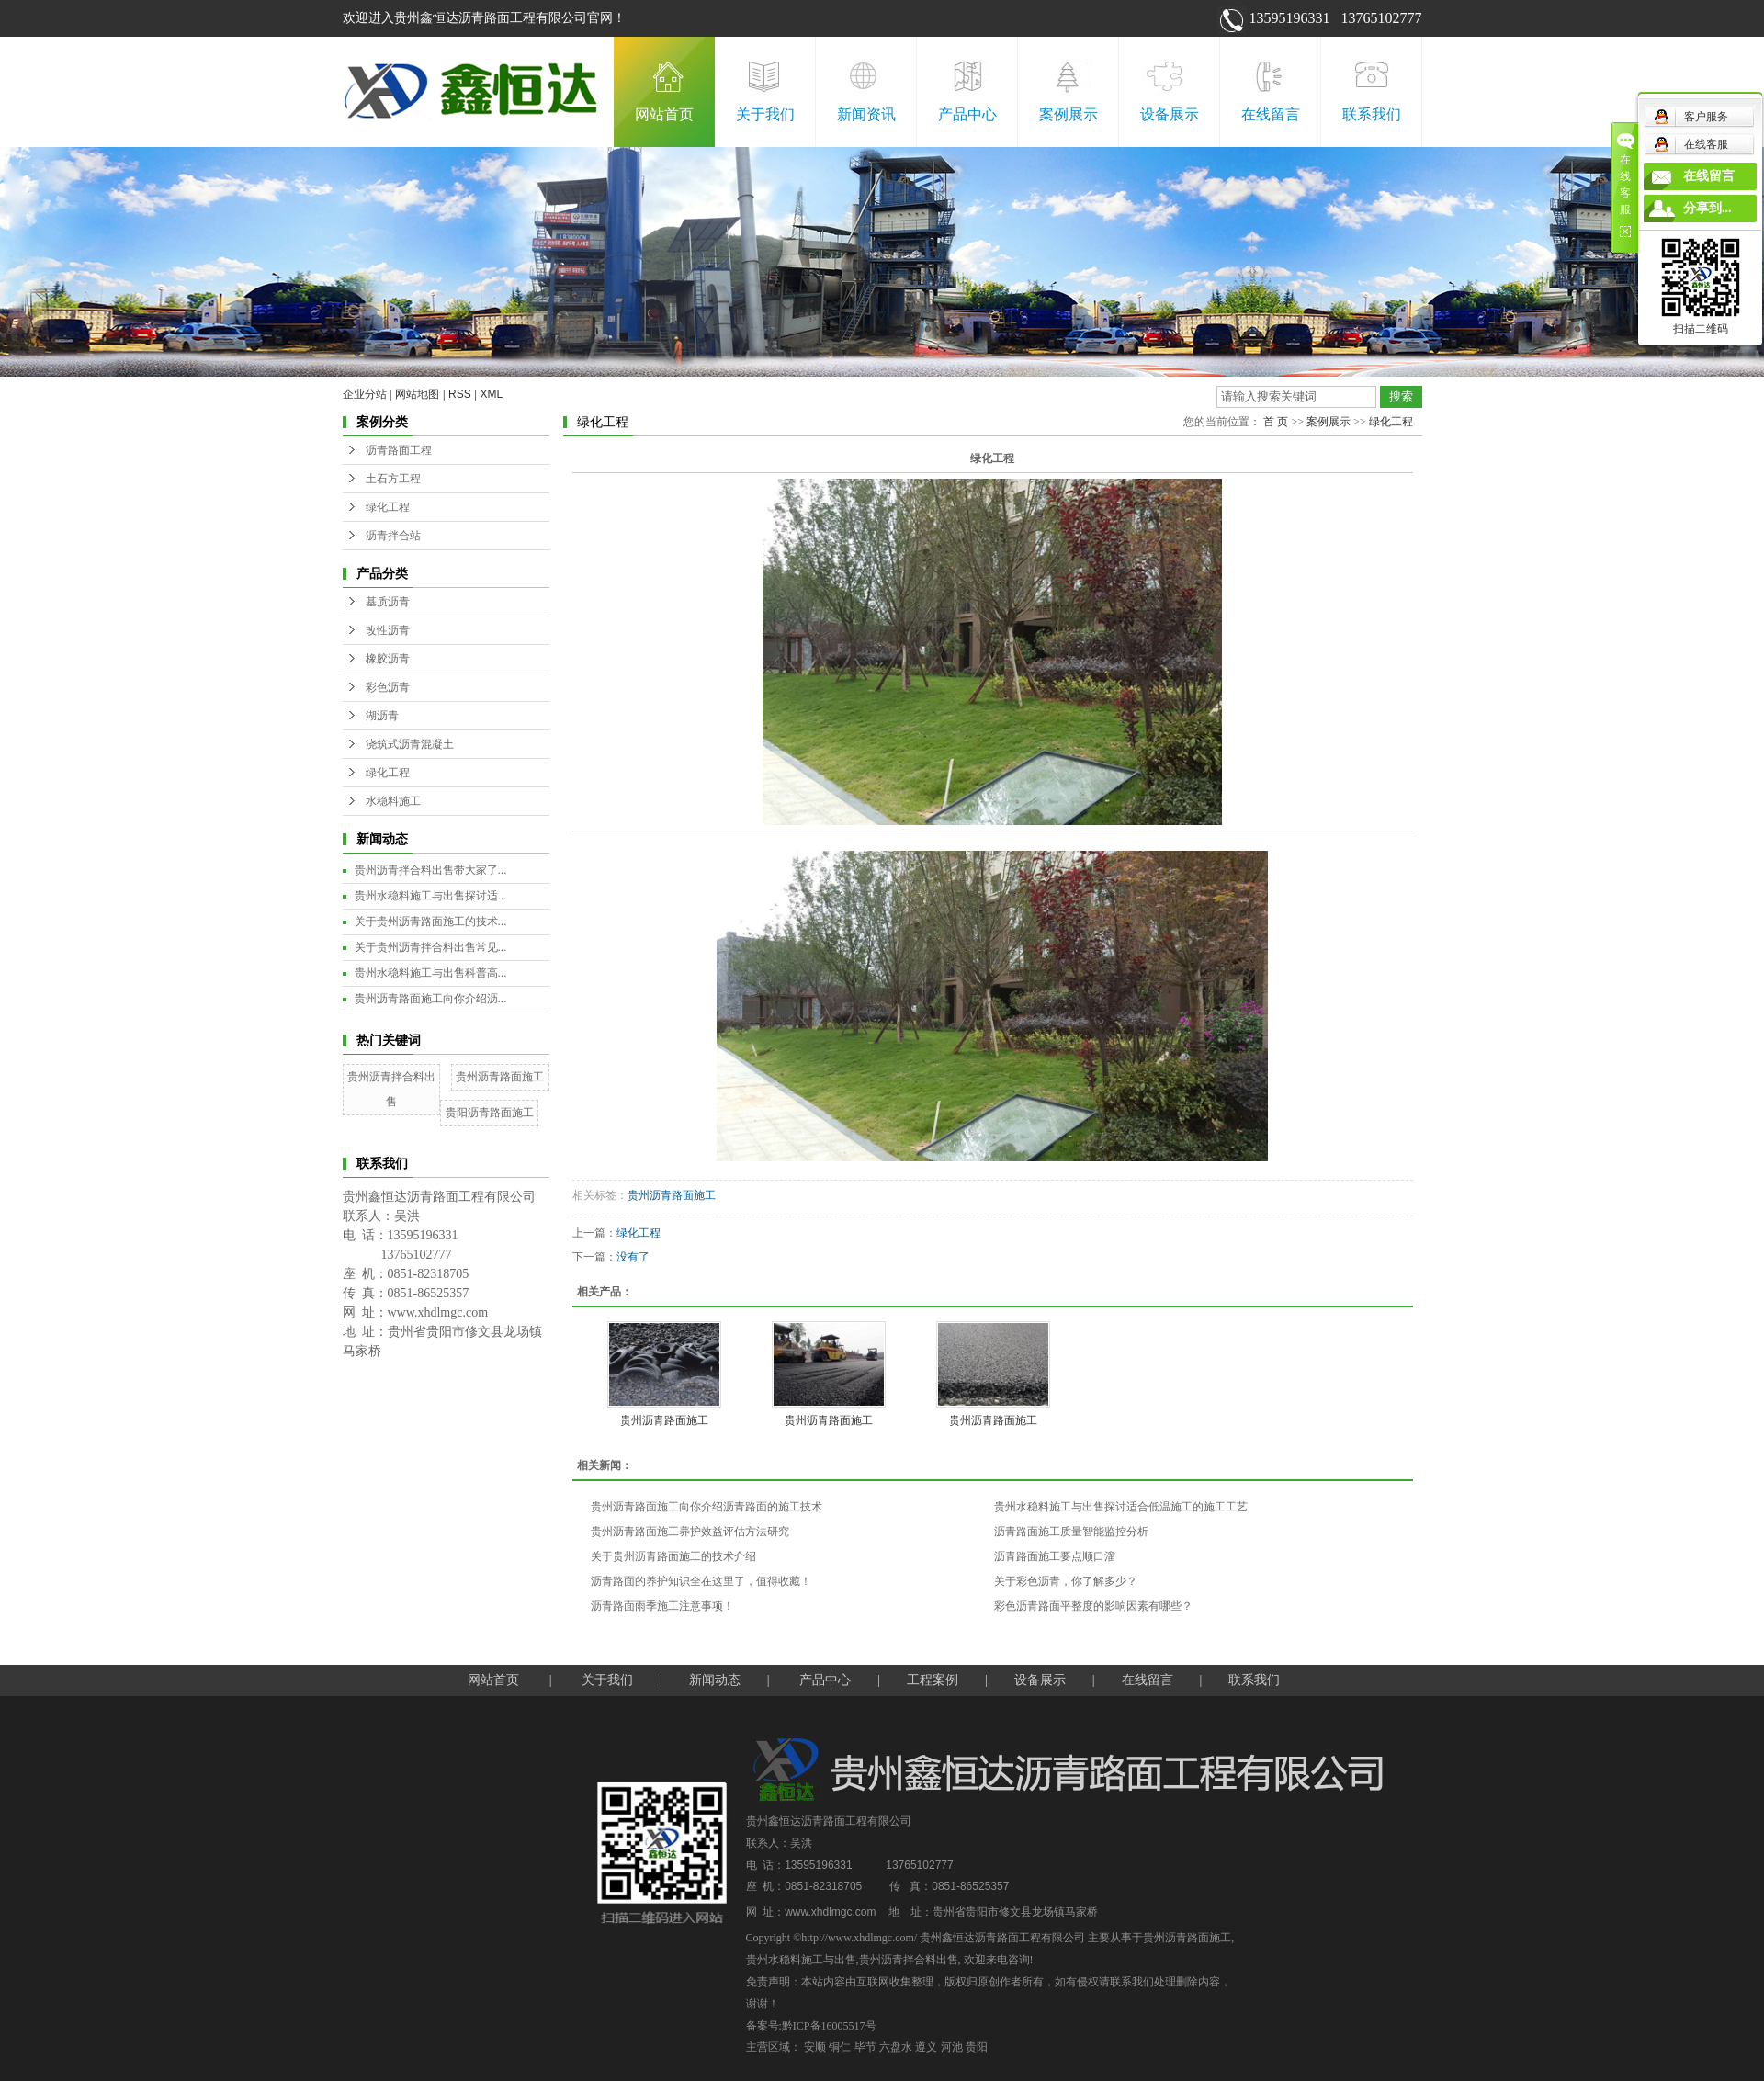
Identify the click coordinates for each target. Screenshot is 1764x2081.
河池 (952, 2047)
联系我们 (1371, 114)
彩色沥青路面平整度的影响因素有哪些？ (1093, 1606)
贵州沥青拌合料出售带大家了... (431, 870)
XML (492, 394)
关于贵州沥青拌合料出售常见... (431, 947)
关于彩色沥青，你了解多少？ (1065, 1581)
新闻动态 (715, 1680)
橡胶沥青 (388, 658)
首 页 (1275, 421)
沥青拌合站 (393, 535)
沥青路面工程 (399, 450)
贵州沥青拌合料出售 (908, 1959)
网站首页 (664, 114)
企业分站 (365, 394)
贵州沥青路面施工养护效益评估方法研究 (690, 1531)
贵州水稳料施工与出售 (801, 1959)
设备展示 (1169, 114)
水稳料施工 (393, 801)
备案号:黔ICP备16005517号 (811, 2025)
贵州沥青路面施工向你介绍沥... (431, 998)
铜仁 (840, 2047)
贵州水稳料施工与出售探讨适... (431, 895)
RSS (459, 394)
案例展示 (1068, 114)
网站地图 (417, 394)
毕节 (865, 2047)
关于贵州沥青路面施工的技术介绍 (673, 1556)
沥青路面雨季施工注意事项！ (662, 1606)
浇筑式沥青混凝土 (410, 744)
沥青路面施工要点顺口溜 (1054, 1556)
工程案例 (932, 1680)
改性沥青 (388, 630)
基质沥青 (388, 601)
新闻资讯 (866, 114)
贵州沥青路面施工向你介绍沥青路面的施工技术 (706, 1506)
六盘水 (895, 2047)
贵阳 (977, 2047)
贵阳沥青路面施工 (490, 1112)
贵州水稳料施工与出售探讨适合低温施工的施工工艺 (1121, 1506)
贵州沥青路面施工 (500, 1076)
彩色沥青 (388, 687)
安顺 (815, 2047)
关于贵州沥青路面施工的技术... (431, 921)
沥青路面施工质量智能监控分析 (1071, 1531)
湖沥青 (382, 715)
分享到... (1707, 208)
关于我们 (765, 114)
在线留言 (1270, 114)
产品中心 (967, 114)
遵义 (926, 2047)
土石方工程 (393, 478)
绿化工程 (388, 507)
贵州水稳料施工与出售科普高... (431, 973)
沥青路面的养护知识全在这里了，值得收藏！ (701, 1581)
